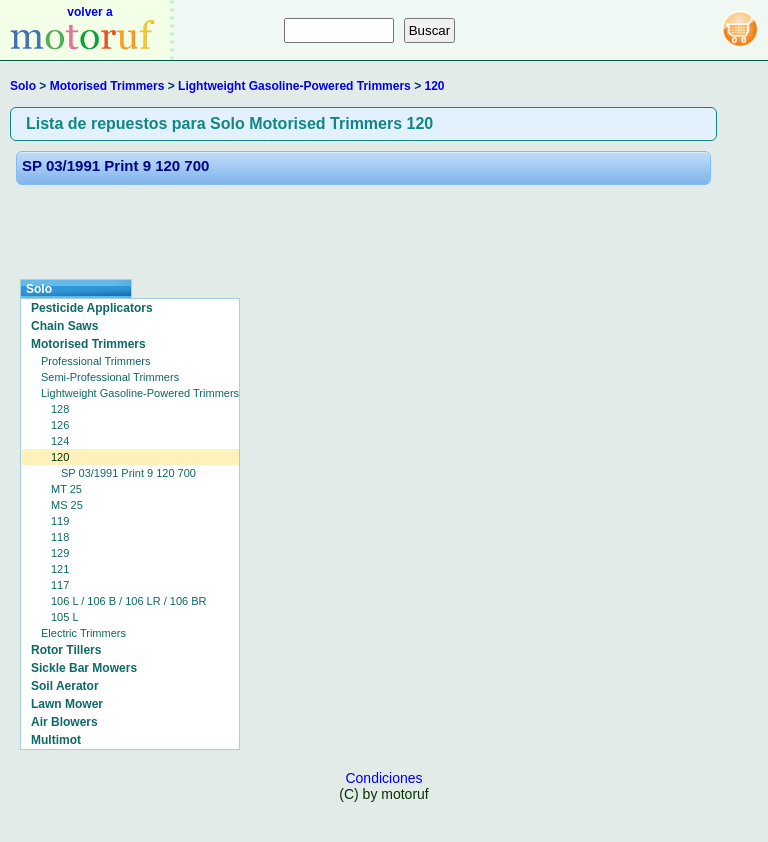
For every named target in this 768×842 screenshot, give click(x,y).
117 (60, 585)
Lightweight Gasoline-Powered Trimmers (294, 86)
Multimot (56, 740)
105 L (65, 617)
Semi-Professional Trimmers (110, 377)
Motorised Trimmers (107, 86)
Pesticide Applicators (92, 308)
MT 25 (66, 489)
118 (60, 537)
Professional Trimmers (95, 361)
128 (60, 409)
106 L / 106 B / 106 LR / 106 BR (129, 601)
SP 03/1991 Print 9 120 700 (115, 165)
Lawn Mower (67, 704)
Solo (23, 86)
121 (60, 569)
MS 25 (67, 505)
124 (60, 441)
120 (434, 86)
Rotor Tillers (66, 650)
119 (60, 521)
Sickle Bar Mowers (84, 668)
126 (60, 425)
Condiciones (383, 778)
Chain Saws (64, 326)
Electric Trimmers (83, 633)
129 (60, 553)
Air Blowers (64, 722)
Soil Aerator (65, 686)
